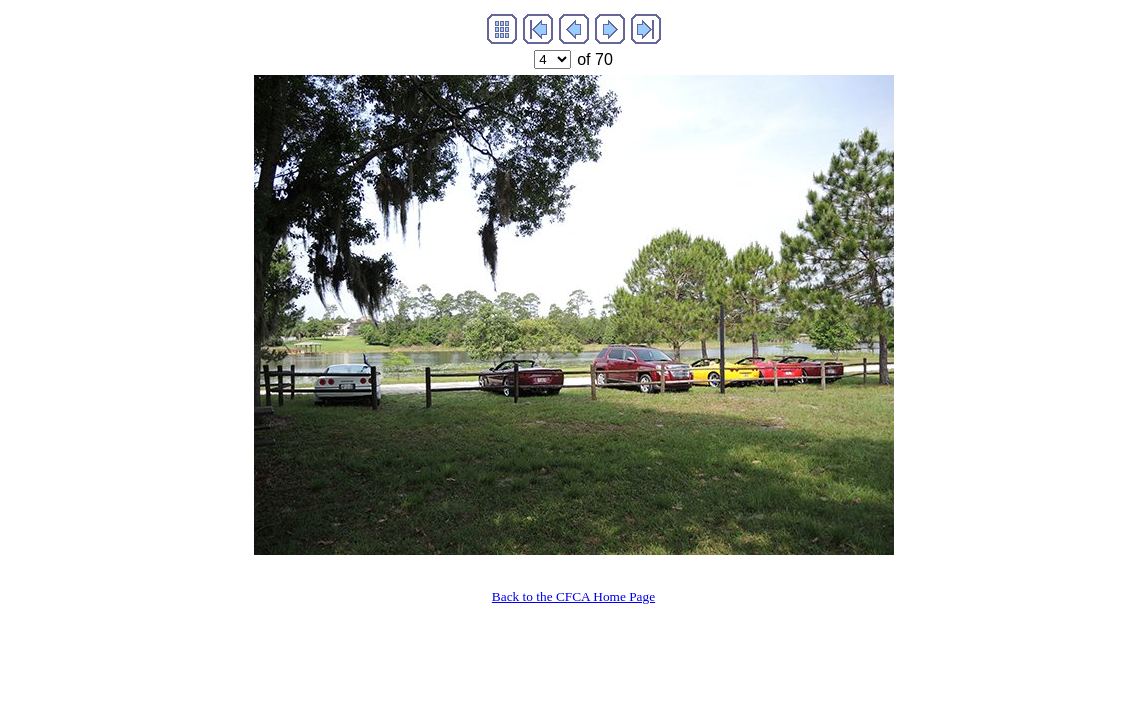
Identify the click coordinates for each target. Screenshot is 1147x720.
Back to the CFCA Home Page (573, 596)
